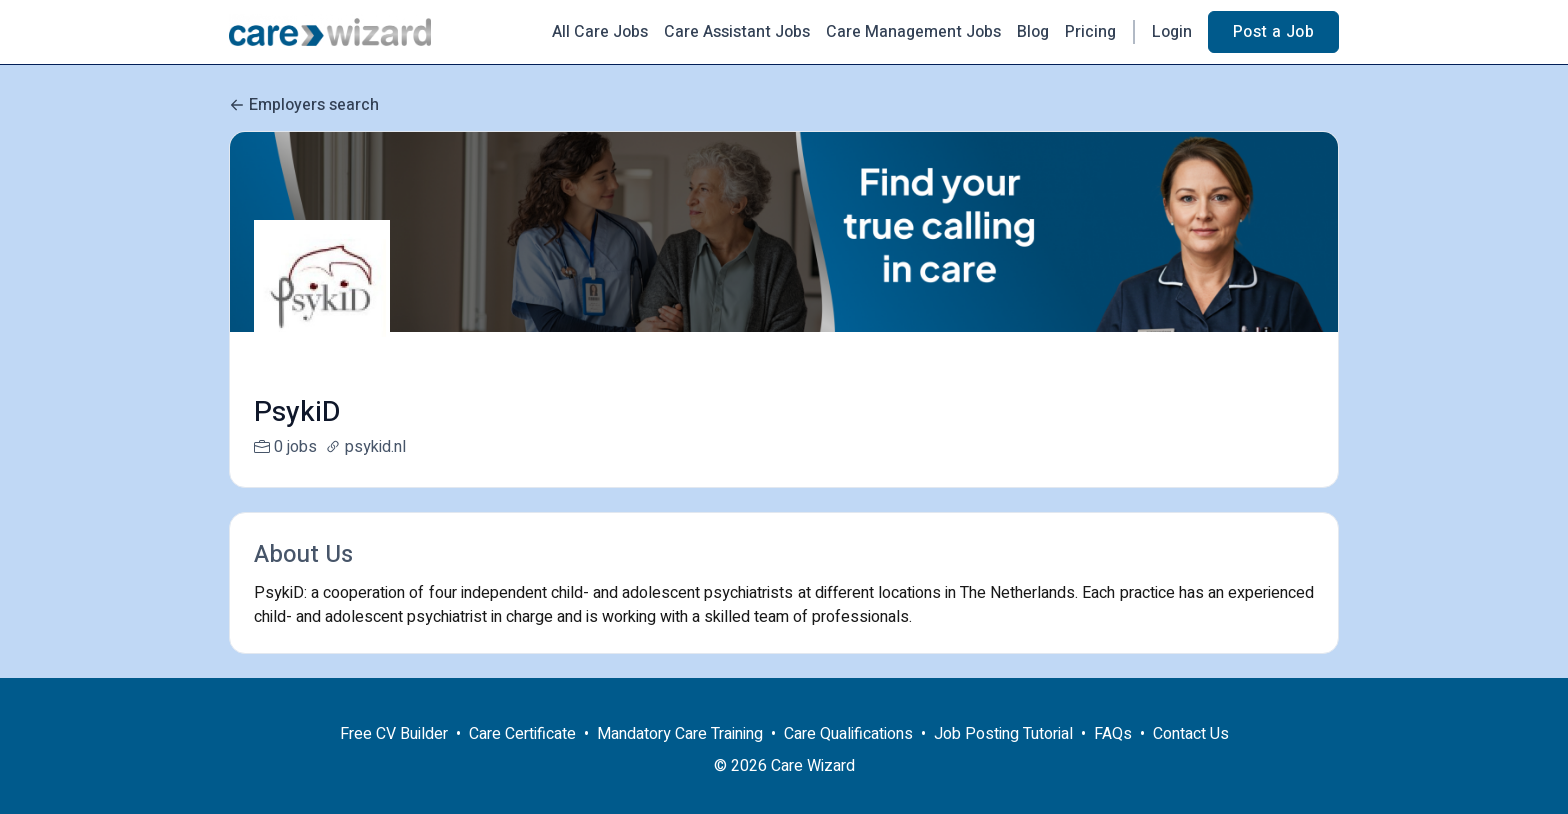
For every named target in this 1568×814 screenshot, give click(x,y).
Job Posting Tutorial (1003, 758)
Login (1172, 32)
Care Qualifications (848, 758)
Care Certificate (522, 758)
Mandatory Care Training (680, 758)
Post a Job (1273, 32)
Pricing (1090, 32)
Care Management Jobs (913, 32)
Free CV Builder (394, 758)
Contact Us (1191, 758)
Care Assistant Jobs (737, 32)
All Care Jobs (600, 32)
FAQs (1113, 758)
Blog (1033, 32)
